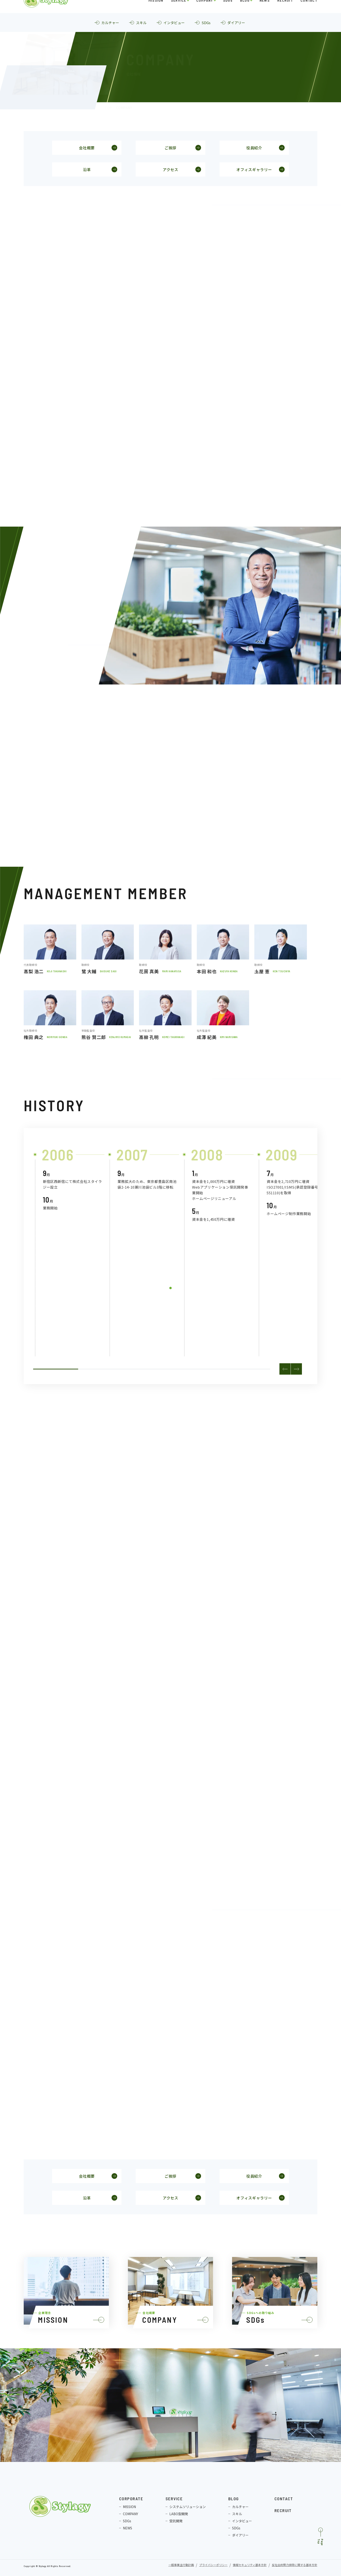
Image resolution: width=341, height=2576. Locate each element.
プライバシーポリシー (213, 2565)
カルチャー (240, 2506)
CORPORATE (131, 2498)
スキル (237, 2513)
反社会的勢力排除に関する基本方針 (294, 2565)
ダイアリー (240, 2535)
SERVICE (178, 13)
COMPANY (204, 13)
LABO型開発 (178, 2513)
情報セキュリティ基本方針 (250, 2565)
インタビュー (242, 2521)
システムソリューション (187, 2506)
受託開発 (176, 2521)
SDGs (228, 13)
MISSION (155, 13)
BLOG (245, 13)
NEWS (265, 13)
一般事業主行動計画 (181, 2565)
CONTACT (309, 13)
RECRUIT (285, 13)
